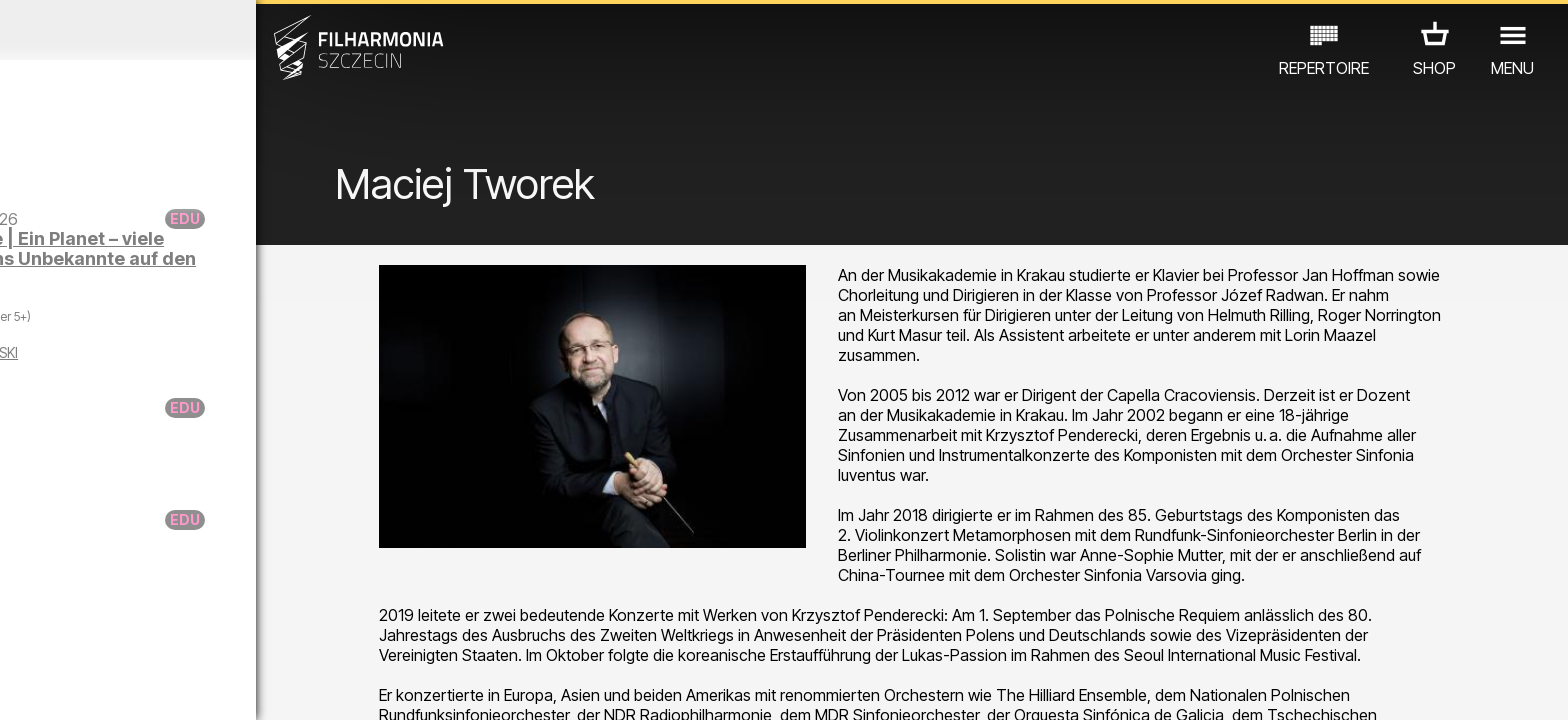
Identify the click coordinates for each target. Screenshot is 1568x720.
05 (151, 686)
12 (373, 686)
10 (310, 686)
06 (183, 686)
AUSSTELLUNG (237, 632)
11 (342, 686)
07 (214, 686)
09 (278, 686)
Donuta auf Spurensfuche (190, 529)
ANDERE (343, 632)
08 (247, 686)
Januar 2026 (204, 30)
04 (119, 686)
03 (87, 686)
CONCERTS (66, 632)
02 (55, 686)
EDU (146, 632)
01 (24, 686)
